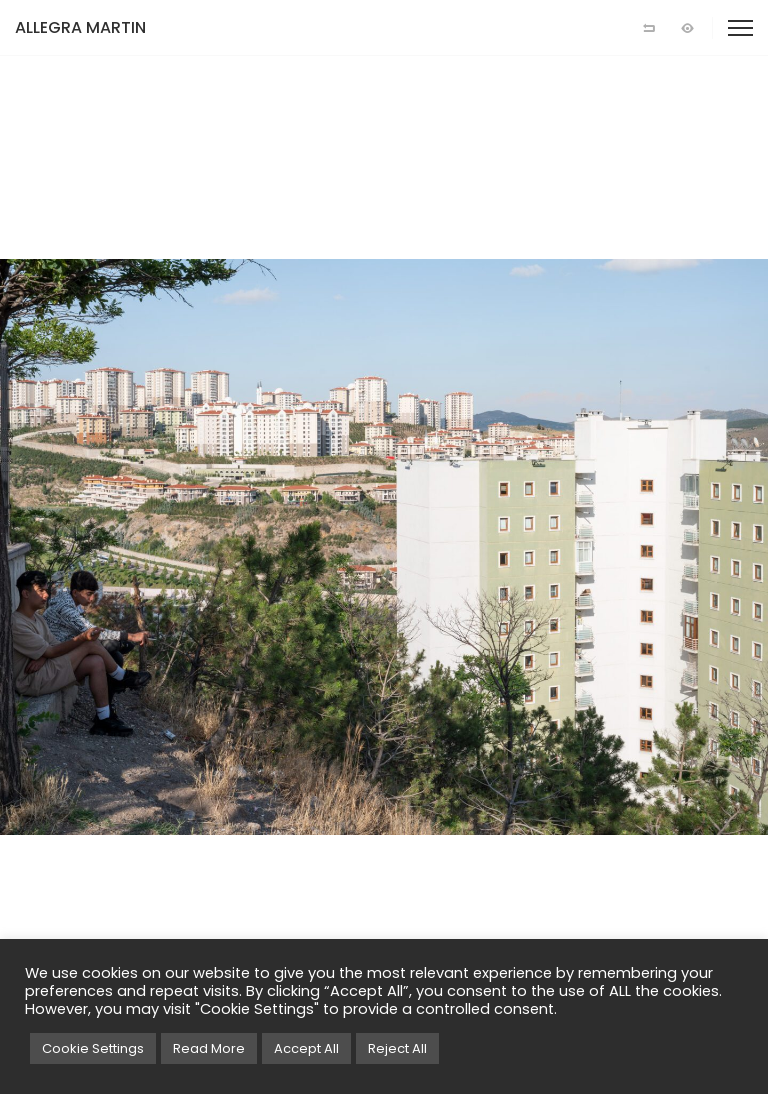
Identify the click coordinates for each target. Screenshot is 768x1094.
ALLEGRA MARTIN (80, 27)
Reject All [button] (397, 1048)
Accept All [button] (306, 1048)
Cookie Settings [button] (93, 1048)
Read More (209, 1048)
